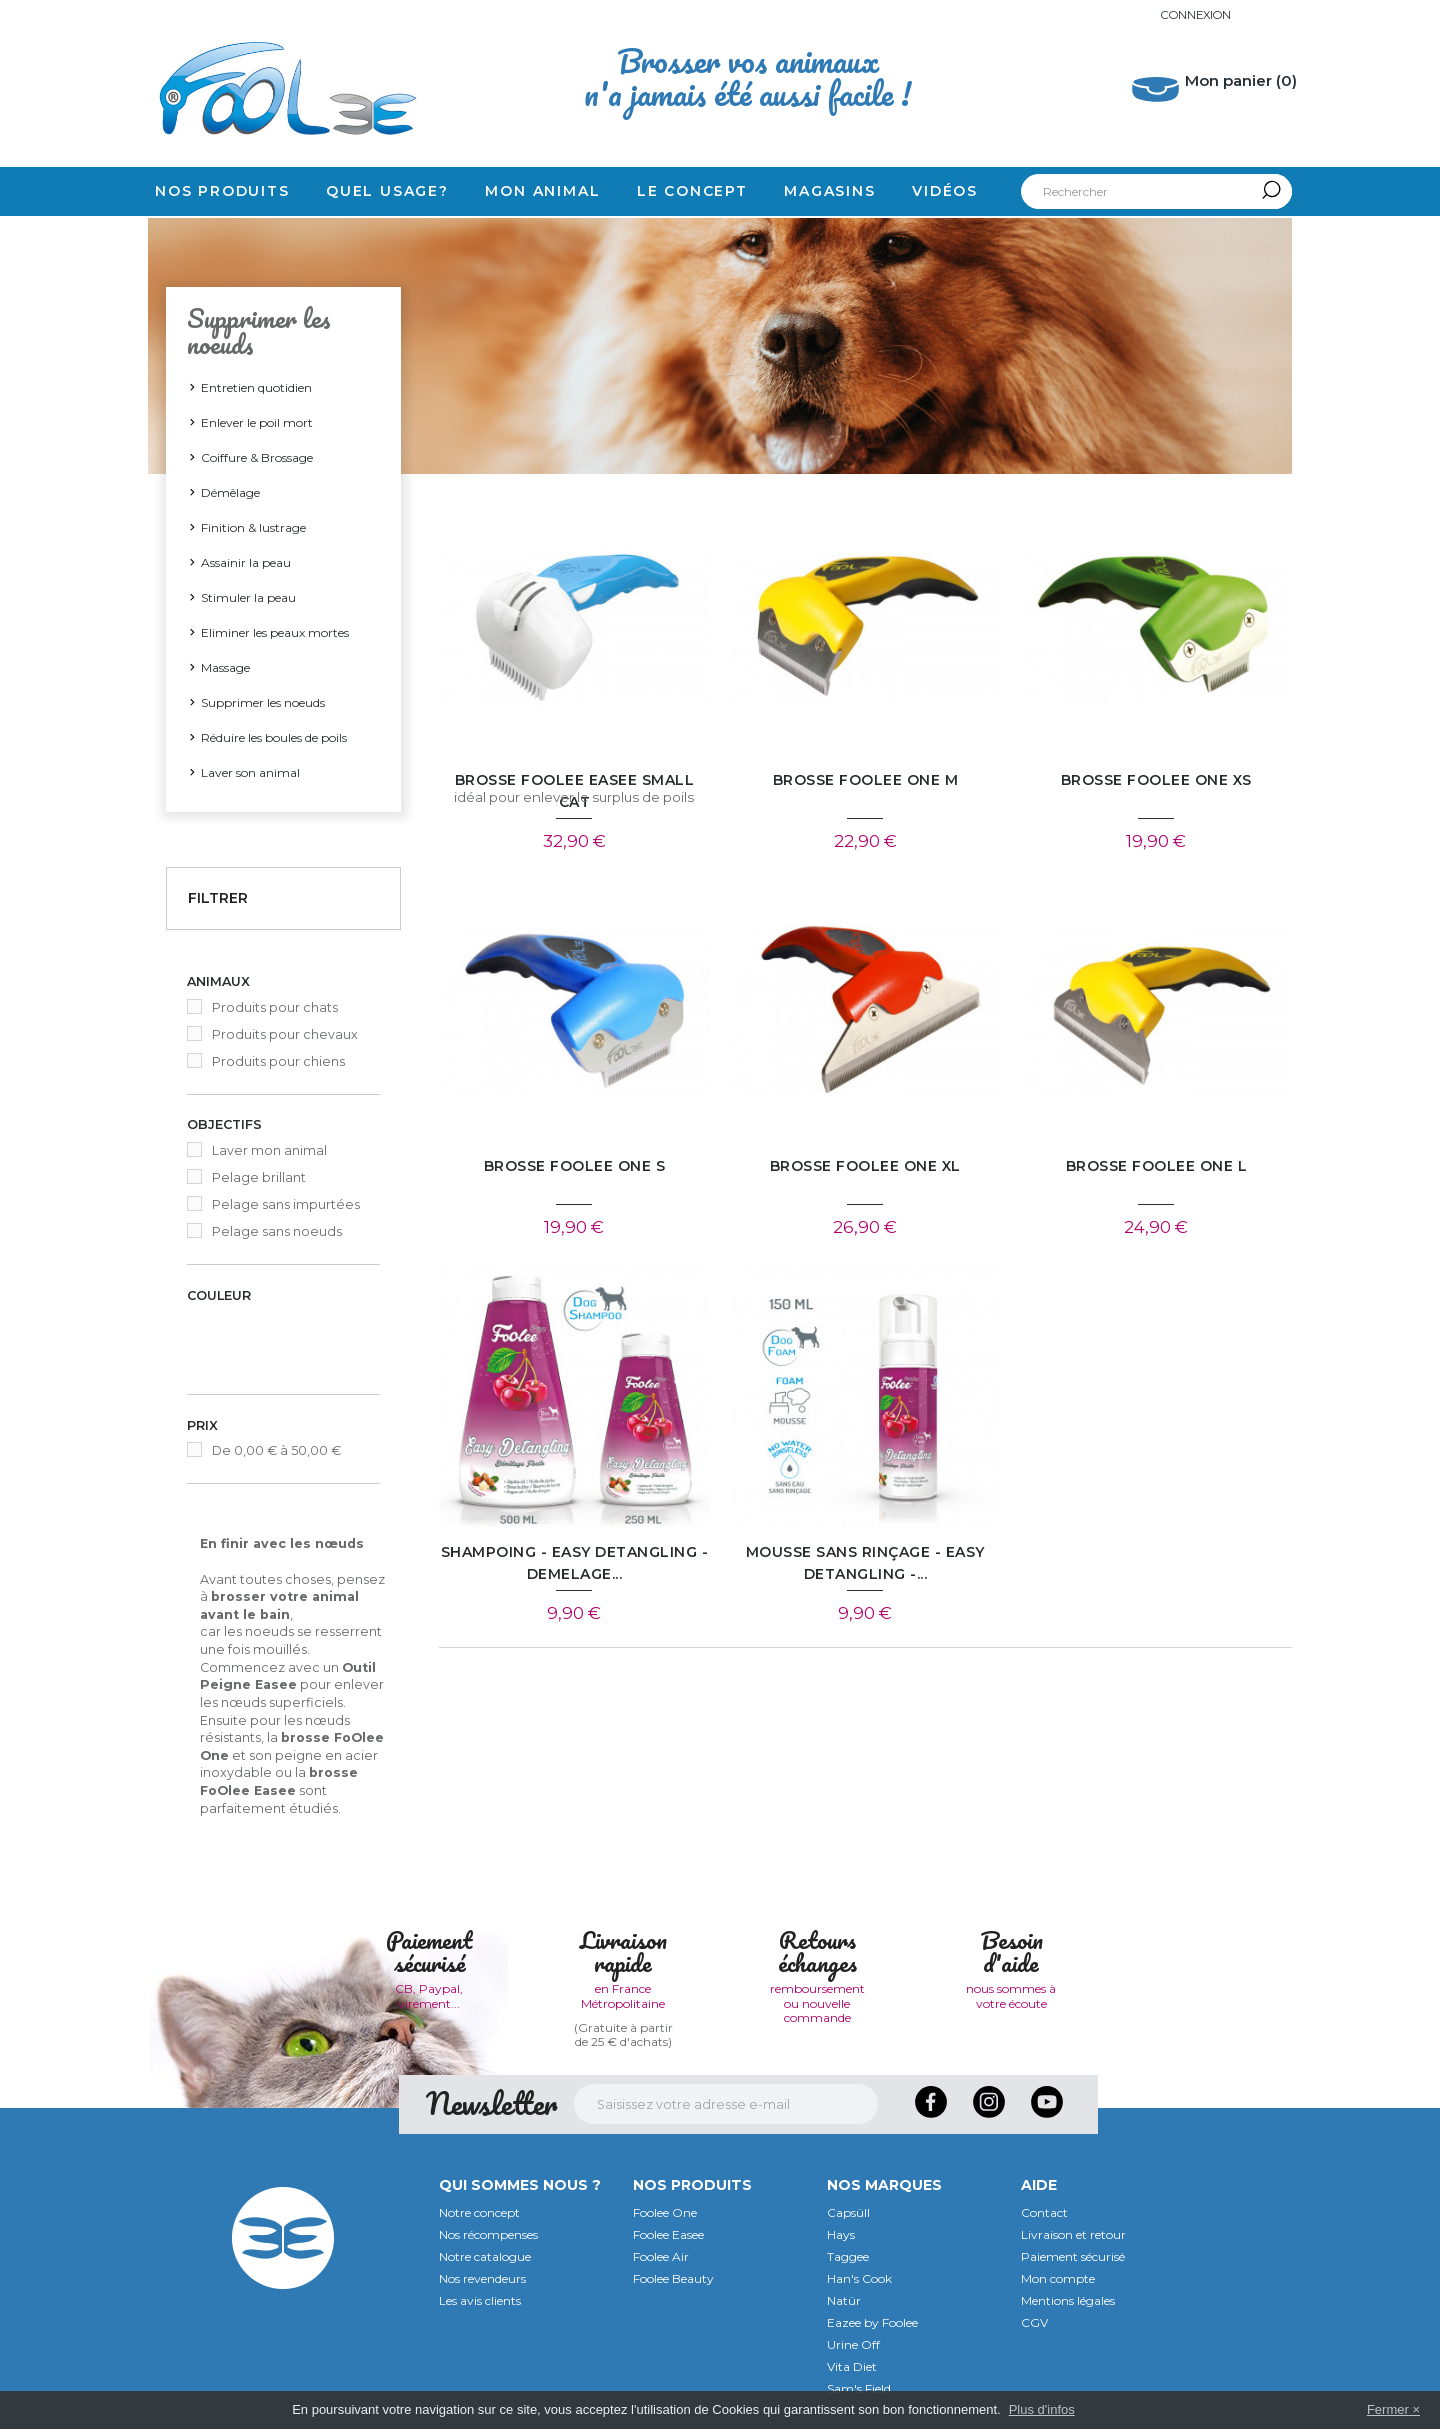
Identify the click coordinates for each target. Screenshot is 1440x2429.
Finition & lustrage (253, 527)
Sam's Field (859, 2386)
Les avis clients (480, 2298)
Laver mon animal (269, 1150)
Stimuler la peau (248, 597)
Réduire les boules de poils (274, 737)
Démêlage (230, 492)
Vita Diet (852, 2364)
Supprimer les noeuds (263, 702)
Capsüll (848, 2210)
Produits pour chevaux (285, 1034)
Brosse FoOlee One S (575, 1167)
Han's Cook (859, 2276)
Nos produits (222, 191)
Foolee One (665, 2210)
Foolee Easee (668, 2232)
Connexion (1192, 14)
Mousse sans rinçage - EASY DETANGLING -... (865, 1564)
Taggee (848, 2254)
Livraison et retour (1073, 2232)
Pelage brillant (259, 1177)
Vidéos (945, 191)
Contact (1044, 2210)
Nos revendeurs (482, 2276)
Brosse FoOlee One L (1157, 1167)
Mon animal (542, 191)
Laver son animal (250, 772)
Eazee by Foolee (872, 2320)
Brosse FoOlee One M (866, 781)
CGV (1034, 2320)
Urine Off (853, 2342)
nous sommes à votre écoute (1011, 1993)
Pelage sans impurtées (286, 1204)
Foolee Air (661, 2254)
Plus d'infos (1042, 2409)
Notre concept (479, 2210)
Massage (225, 667)
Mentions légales (1068, 2298)
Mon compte (1058, 2276)
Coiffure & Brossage (257, 457)
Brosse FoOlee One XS (1156, 781)
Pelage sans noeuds (277, 1231)
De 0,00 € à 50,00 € (276, 1448)
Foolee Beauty (673, 2276)
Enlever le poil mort (257, 422)
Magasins (829, 191)
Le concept (692, 191)
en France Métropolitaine (623, 1993)
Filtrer (218, 898)
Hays (841, 2232)
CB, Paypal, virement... (429, 1993)
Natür (844, 2298)
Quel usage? (387, 191)
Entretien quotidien (256, 387)
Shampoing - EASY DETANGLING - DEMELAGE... (575, 1564)
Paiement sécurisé (1073, 2254)
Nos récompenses (488, 2232)
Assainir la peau (246, 562)
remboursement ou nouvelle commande (817, 2001)
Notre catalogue (485, 2254)
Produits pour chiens (278, 1061)
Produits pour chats (275, 1007)
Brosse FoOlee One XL (865, 1167)
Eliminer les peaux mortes (275, 632)
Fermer (1388, 2409)
